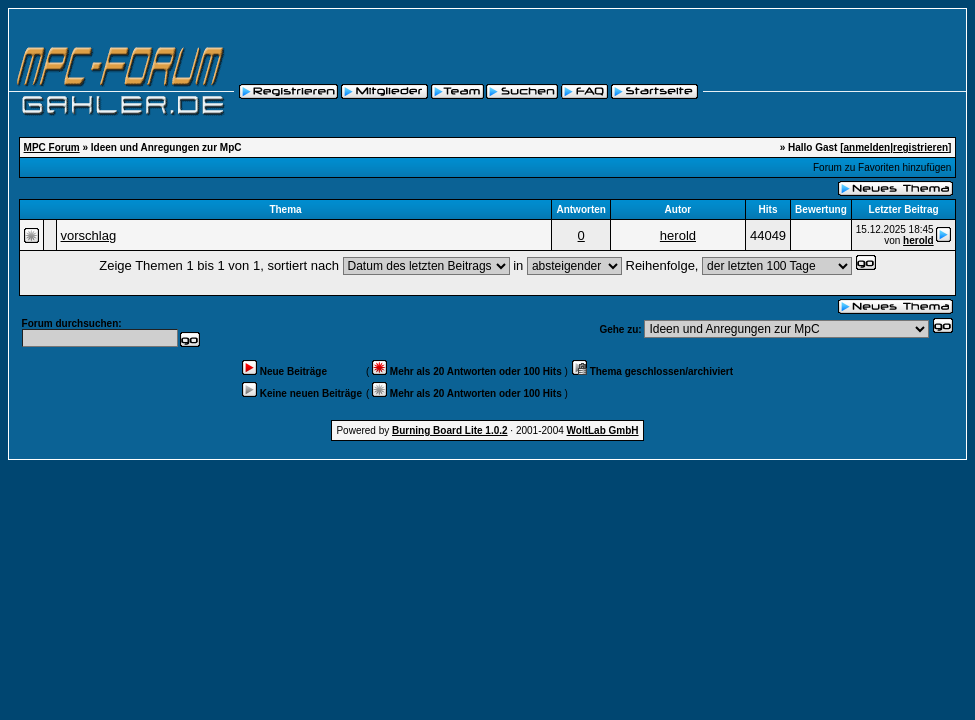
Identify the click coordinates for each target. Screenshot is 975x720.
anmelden (867, 147)
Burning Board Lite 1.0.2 (450, 430)
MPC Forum (52, 147)
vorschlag (89, 235)
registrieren (920, 147)
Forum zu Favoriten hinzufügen (882, 167)
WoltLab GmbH (603, 430)
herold (678, 235)
